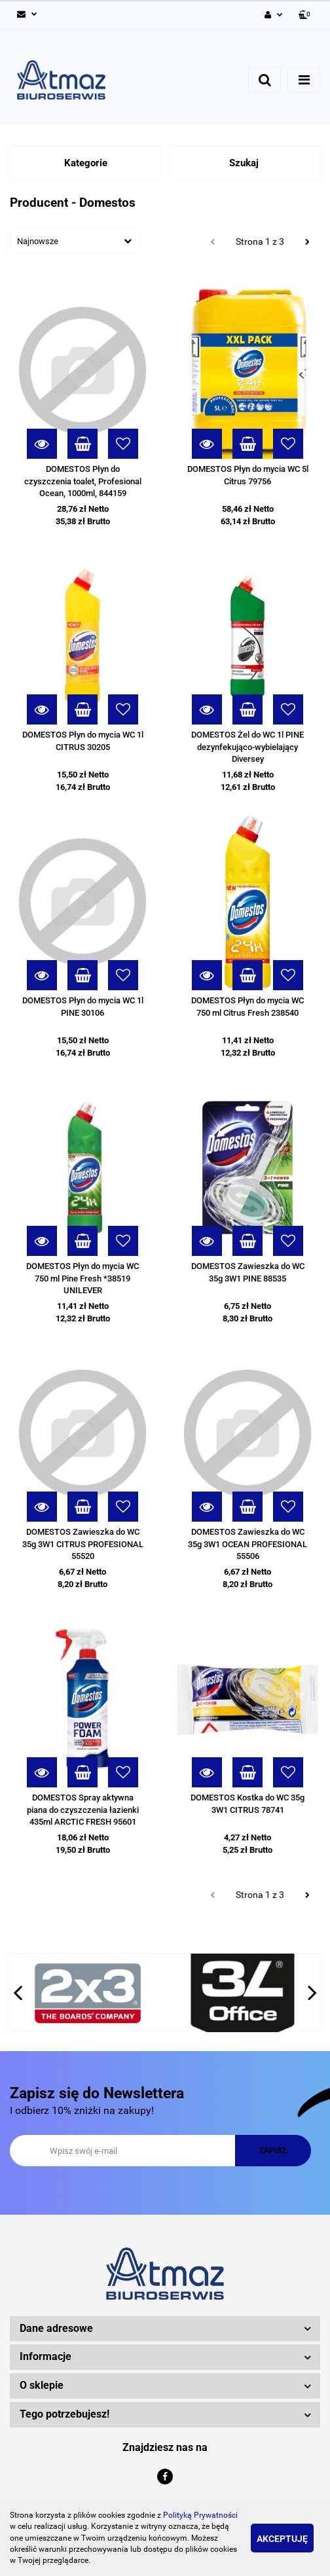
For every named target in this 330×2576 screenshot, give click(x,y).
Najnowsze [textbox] (37, 241)
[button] (305, 15)
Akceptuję (282, 2538)
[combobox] (75, 241)
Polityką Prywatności (200, 2515)
